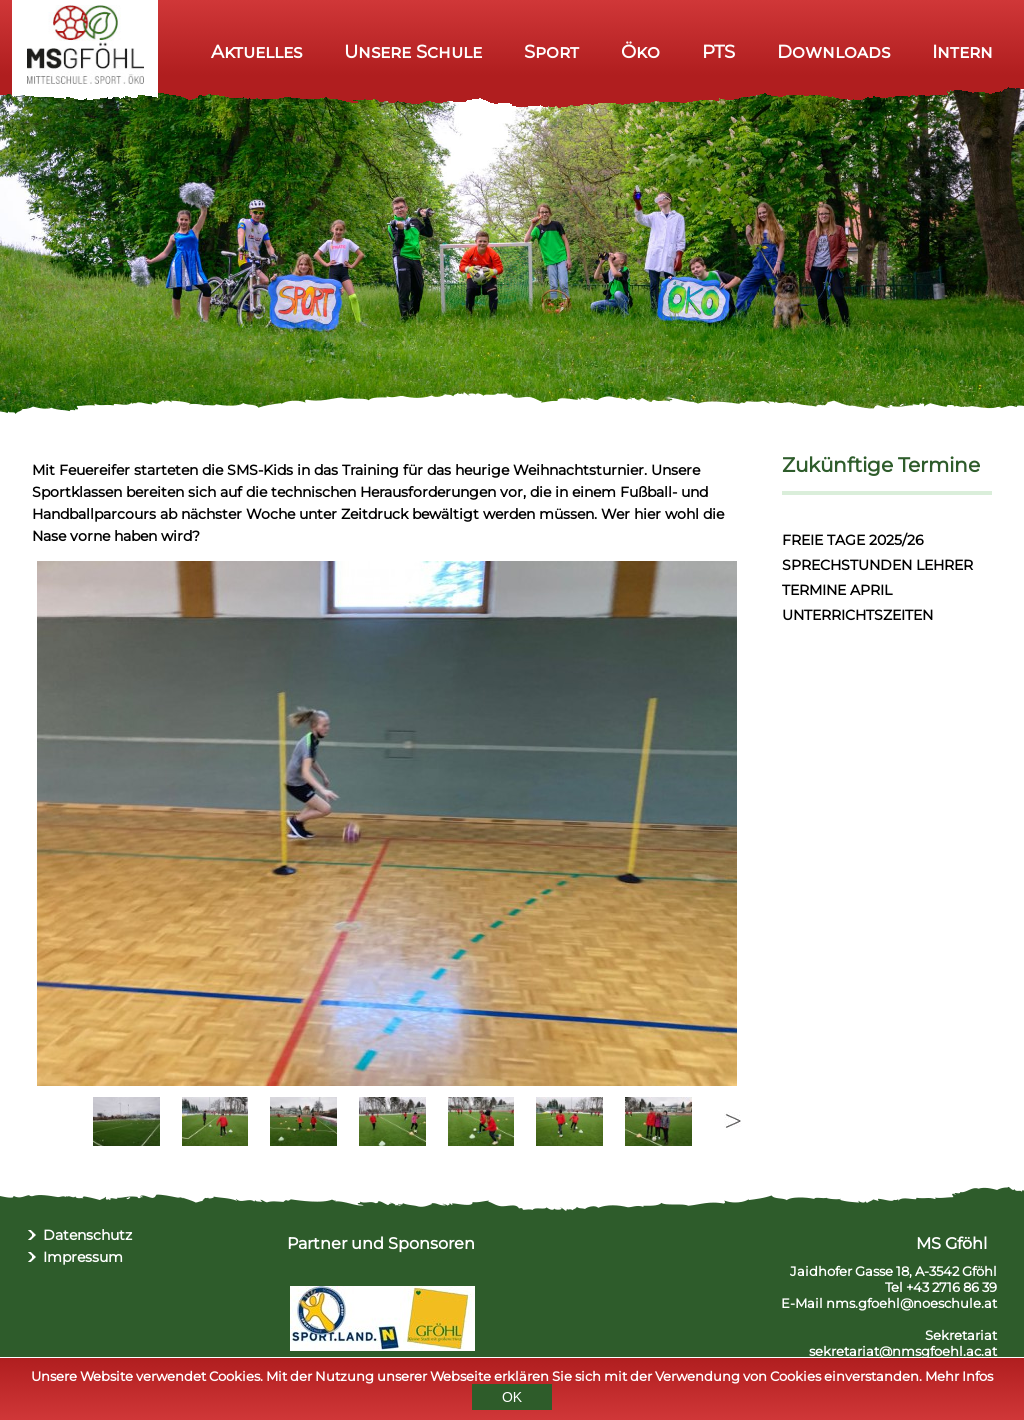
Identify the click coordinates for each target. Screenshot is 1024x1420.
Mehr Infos (959, 1376)
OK (512, 1397)
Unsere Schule (413, 51)
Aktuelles (256, 51)
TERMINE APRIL (837, 590)
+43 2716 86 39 (951, 1287)
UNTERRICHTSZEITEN (857, 615)
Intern (962, 51)
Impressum (83, 1257)
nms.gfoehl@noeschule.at (911, 1303)
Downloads (833, 51)
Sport (551, 51)
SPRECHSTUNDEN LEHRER (877, 565)
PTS (718, 51)
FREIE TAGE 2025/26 (853, 540)
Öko (640, 51)
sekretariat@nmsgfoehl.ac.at (903, 1351)
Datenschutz (87, 1235)
